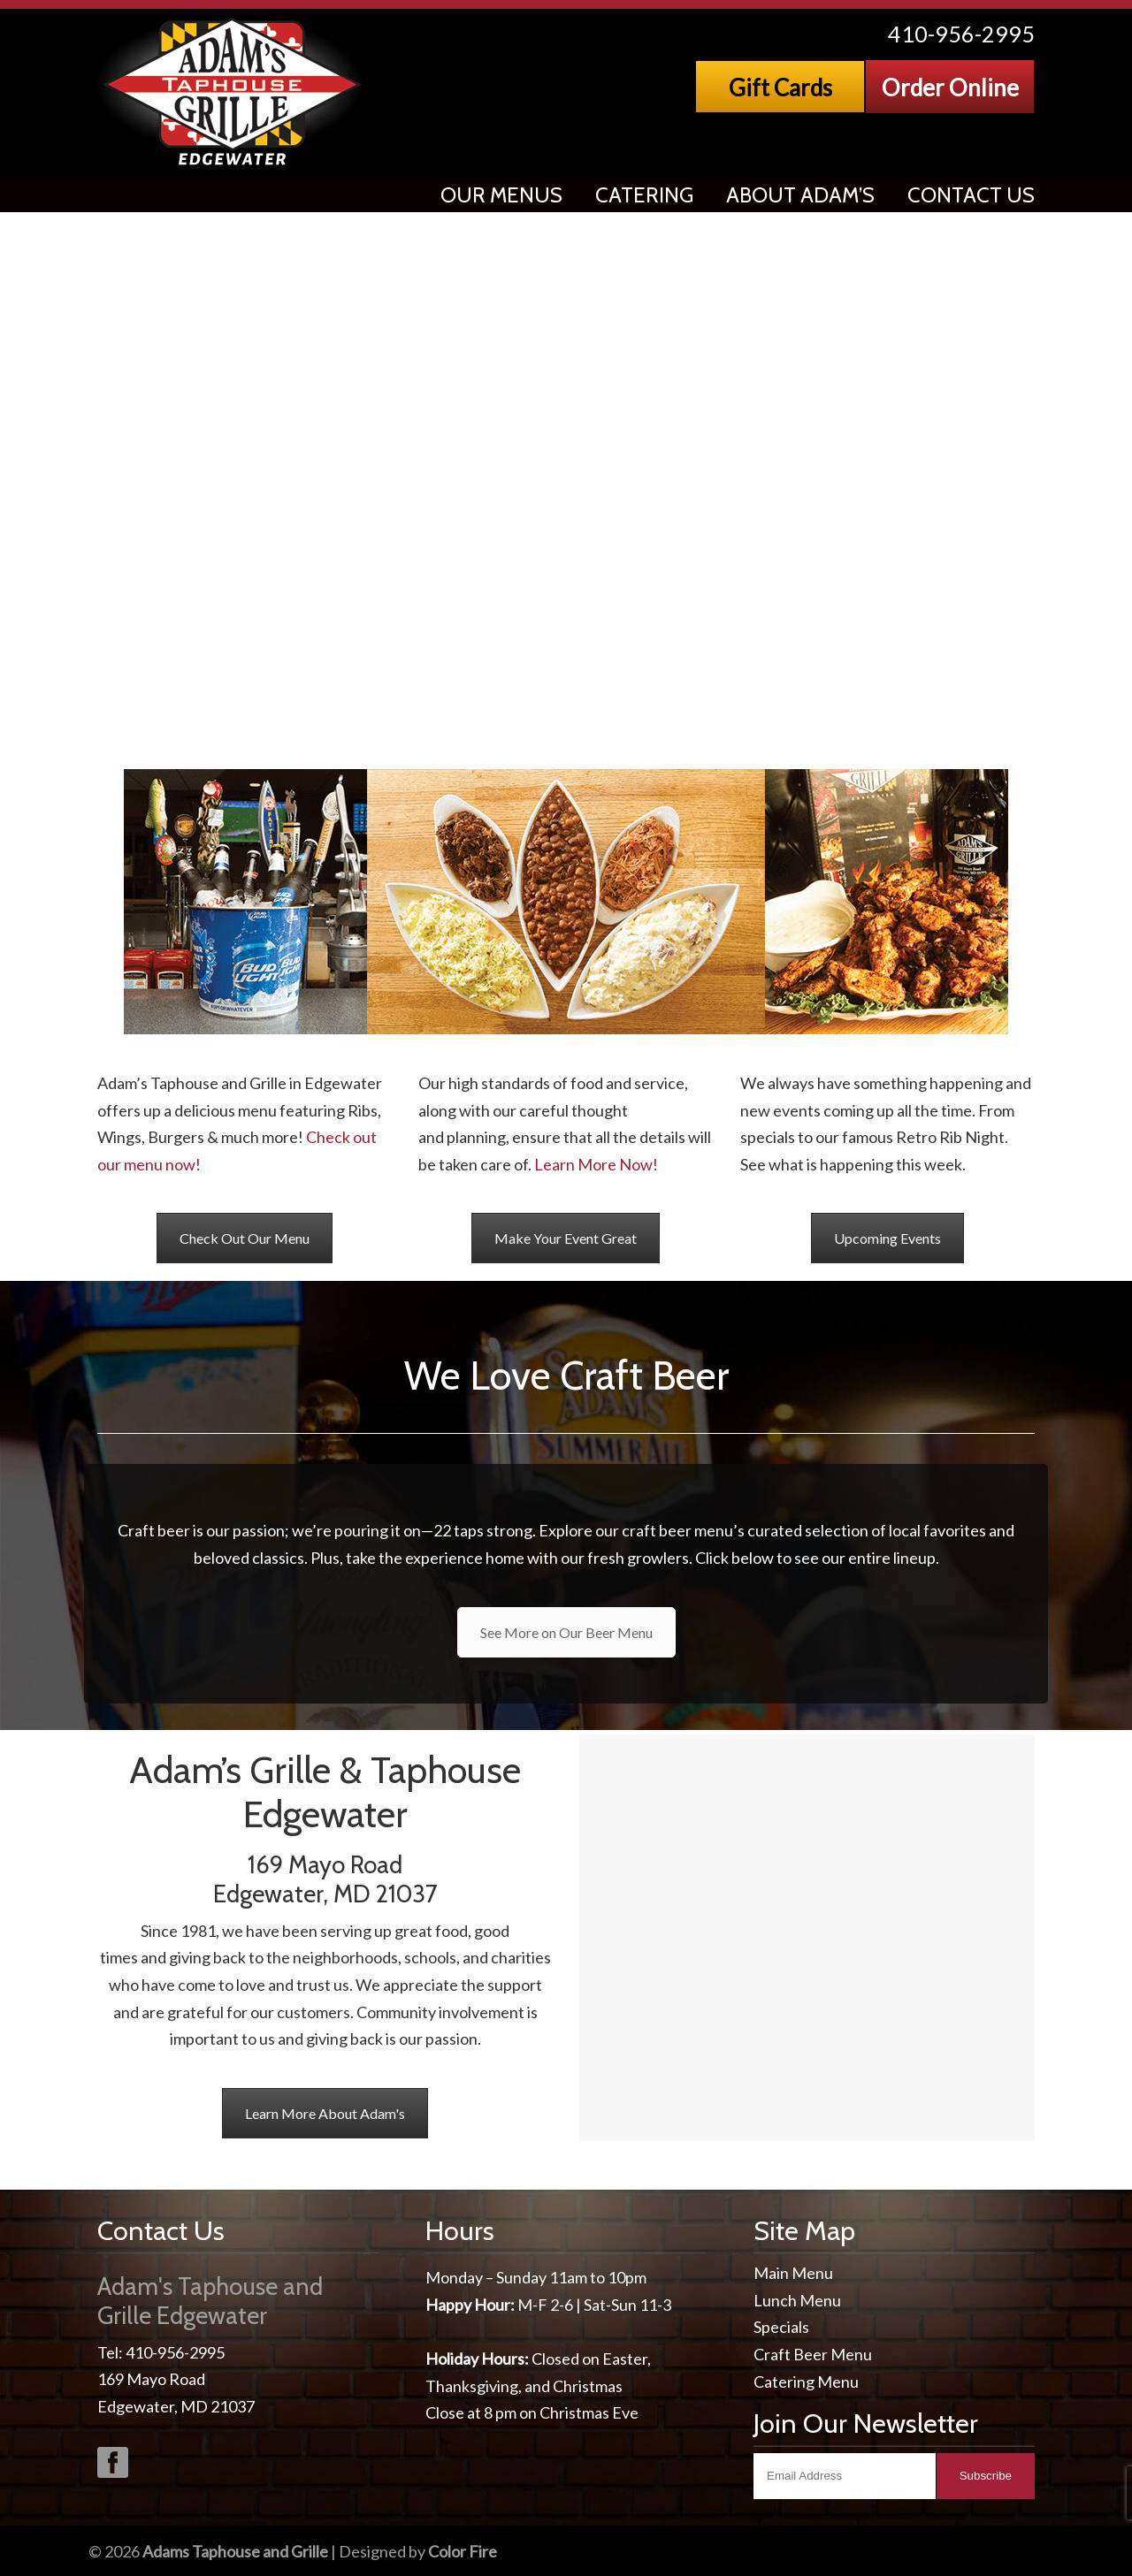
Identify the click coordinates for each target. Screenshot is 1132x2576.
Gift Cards (780, 87)
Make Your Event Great (565, 1238)
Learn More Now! (596, 1164)
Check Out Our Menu (245, 1238)
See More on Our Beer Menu (566, 1632)
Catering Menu (806, 2381)
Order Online (950, 87)
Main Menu (793, 2273)
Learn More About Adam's (325, 2113)
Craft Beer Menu (812, 2354)
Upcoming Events (887, 1238)
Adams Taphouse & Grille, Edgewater (234, 92)
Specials (781, 2326)
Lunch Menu (797, 2300)
